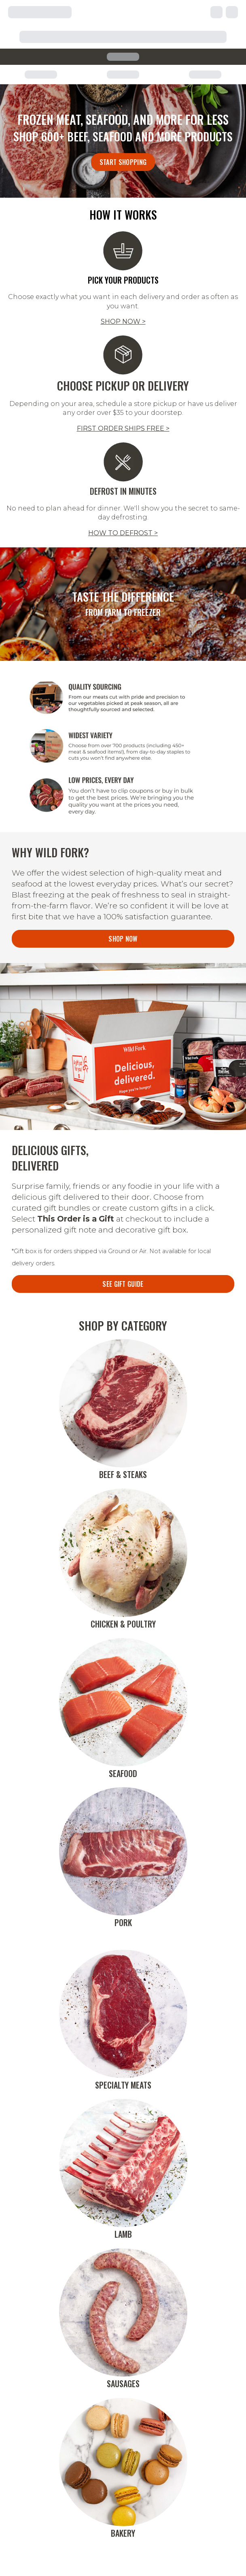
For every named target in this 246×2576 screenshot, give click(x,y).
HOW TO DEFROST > (123, 533)
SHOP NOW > (123, 321)
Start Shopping (123, 162)
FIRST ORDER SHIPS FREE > (123, 428)
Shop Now (123, 939)
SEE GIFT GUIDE (122, 1284)
